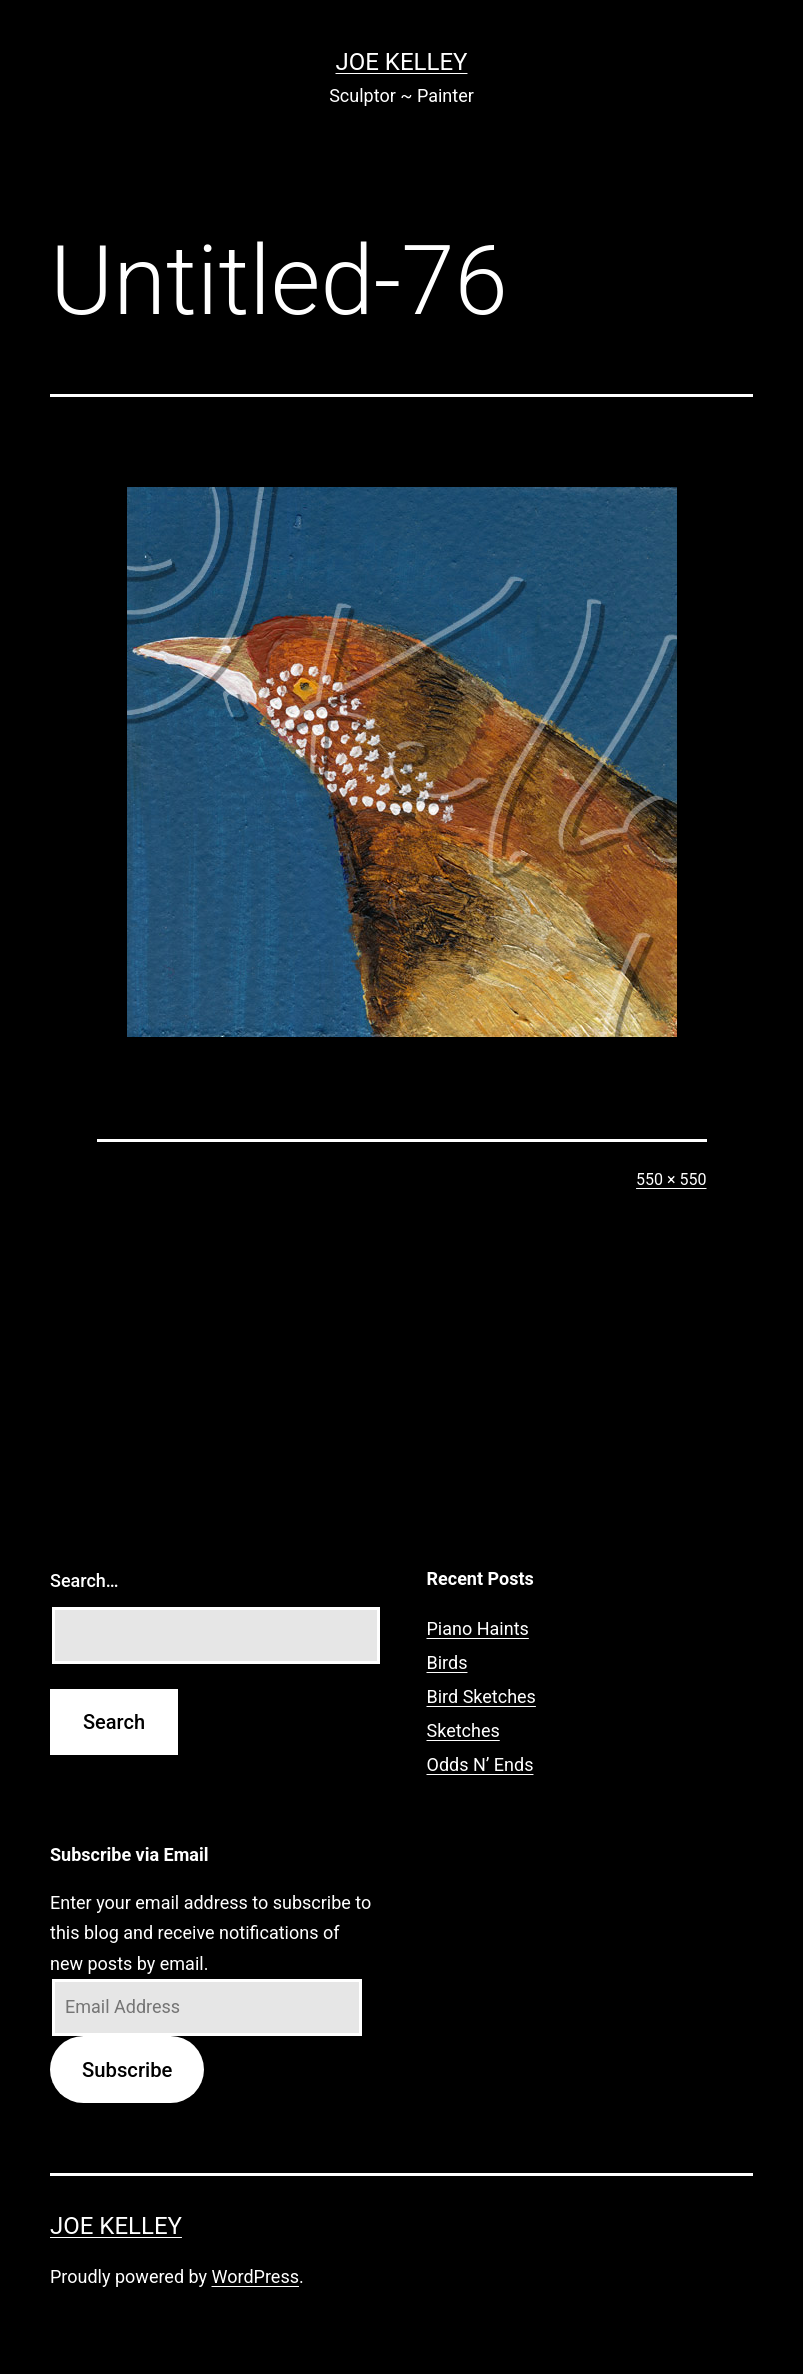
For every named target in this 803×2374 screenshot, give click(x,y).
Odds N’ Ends (480, 1764)
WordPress (255, 2276)
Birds (447, 1662)
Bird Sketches (481, 1696)
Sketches (463, 1730)
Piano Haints (478, 1628)
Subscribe (127, 2070)
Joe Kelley (402, 62)
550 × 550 (671, 1179)
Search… (84, 1580)
